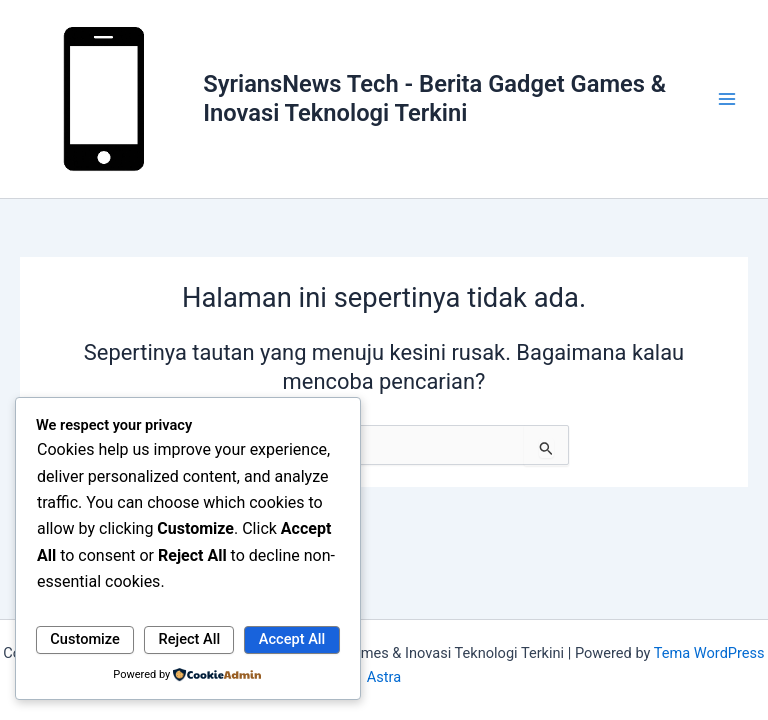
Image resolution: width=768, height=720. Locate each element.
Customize (85, 639)
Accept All (292, 639)
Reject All (190, 639)
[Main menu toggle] (727, 99)
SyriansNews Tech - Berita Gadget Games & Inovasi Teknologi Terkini (434, 98)
